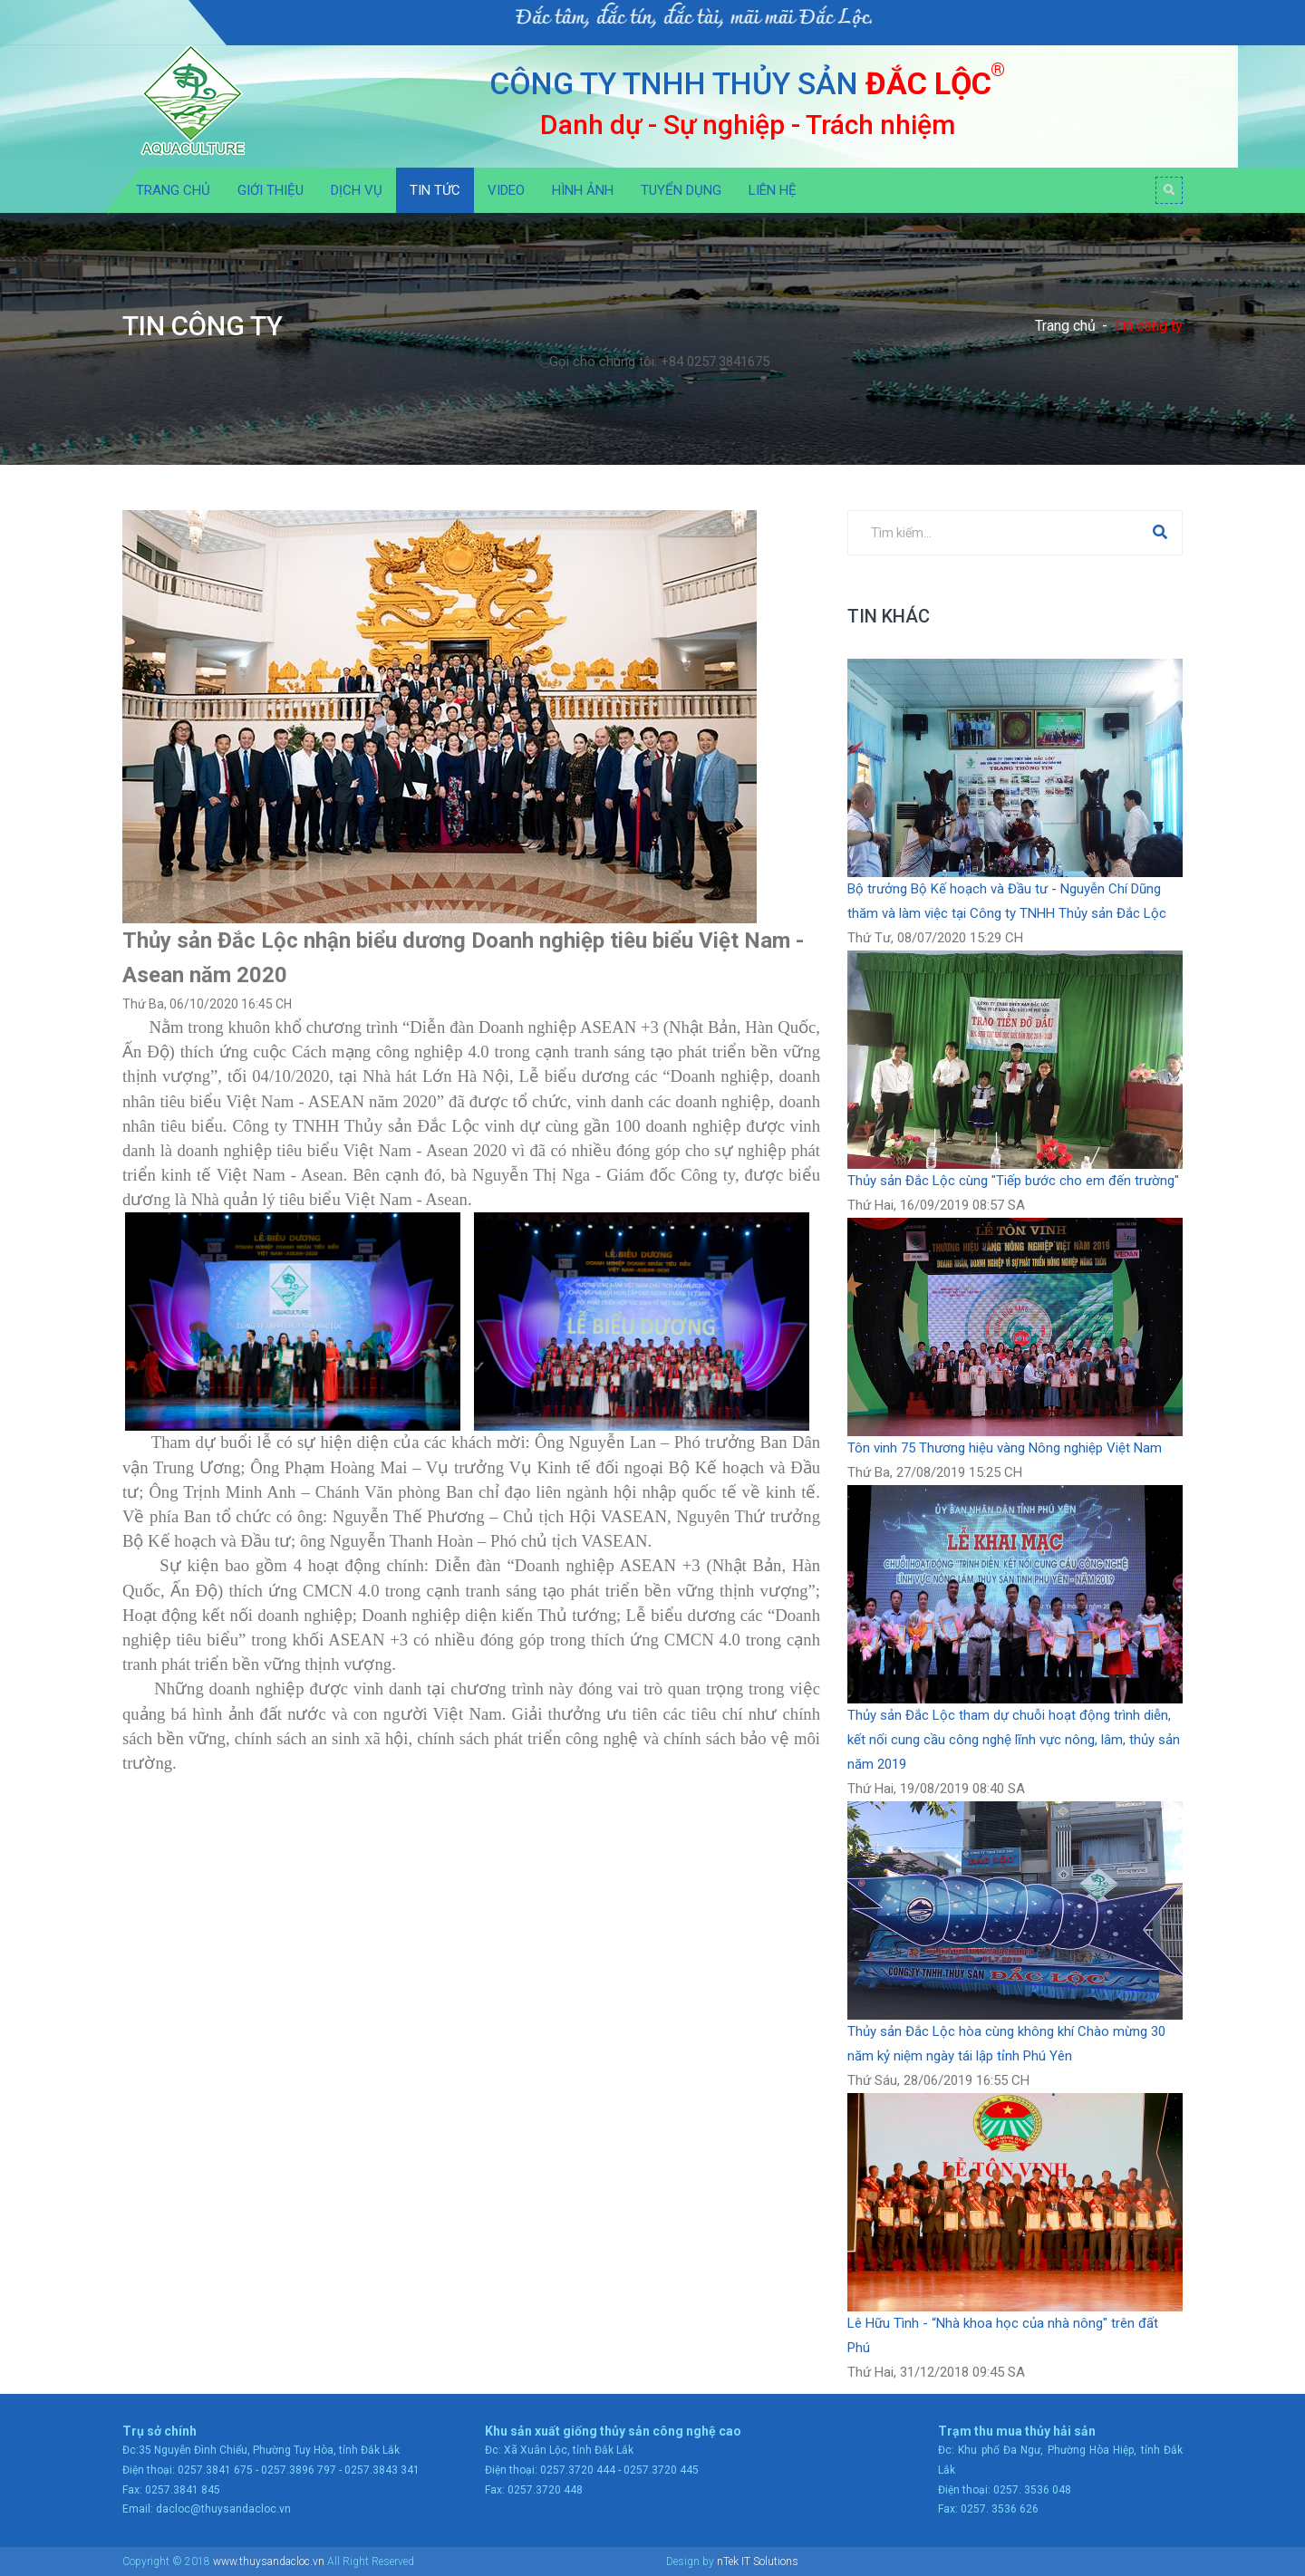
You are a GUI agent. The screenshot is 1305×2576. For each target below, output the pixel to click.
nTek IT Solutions (757, 2561)
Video (506, 190)
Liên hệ (773, 190)
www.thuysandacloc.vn (268, 2561)
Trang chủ (173, 190)
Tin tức (435, 190)
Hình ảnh (583, 190)
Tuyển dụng (681, 190)
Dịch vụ (356, 190)
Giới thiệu (270, 190)
